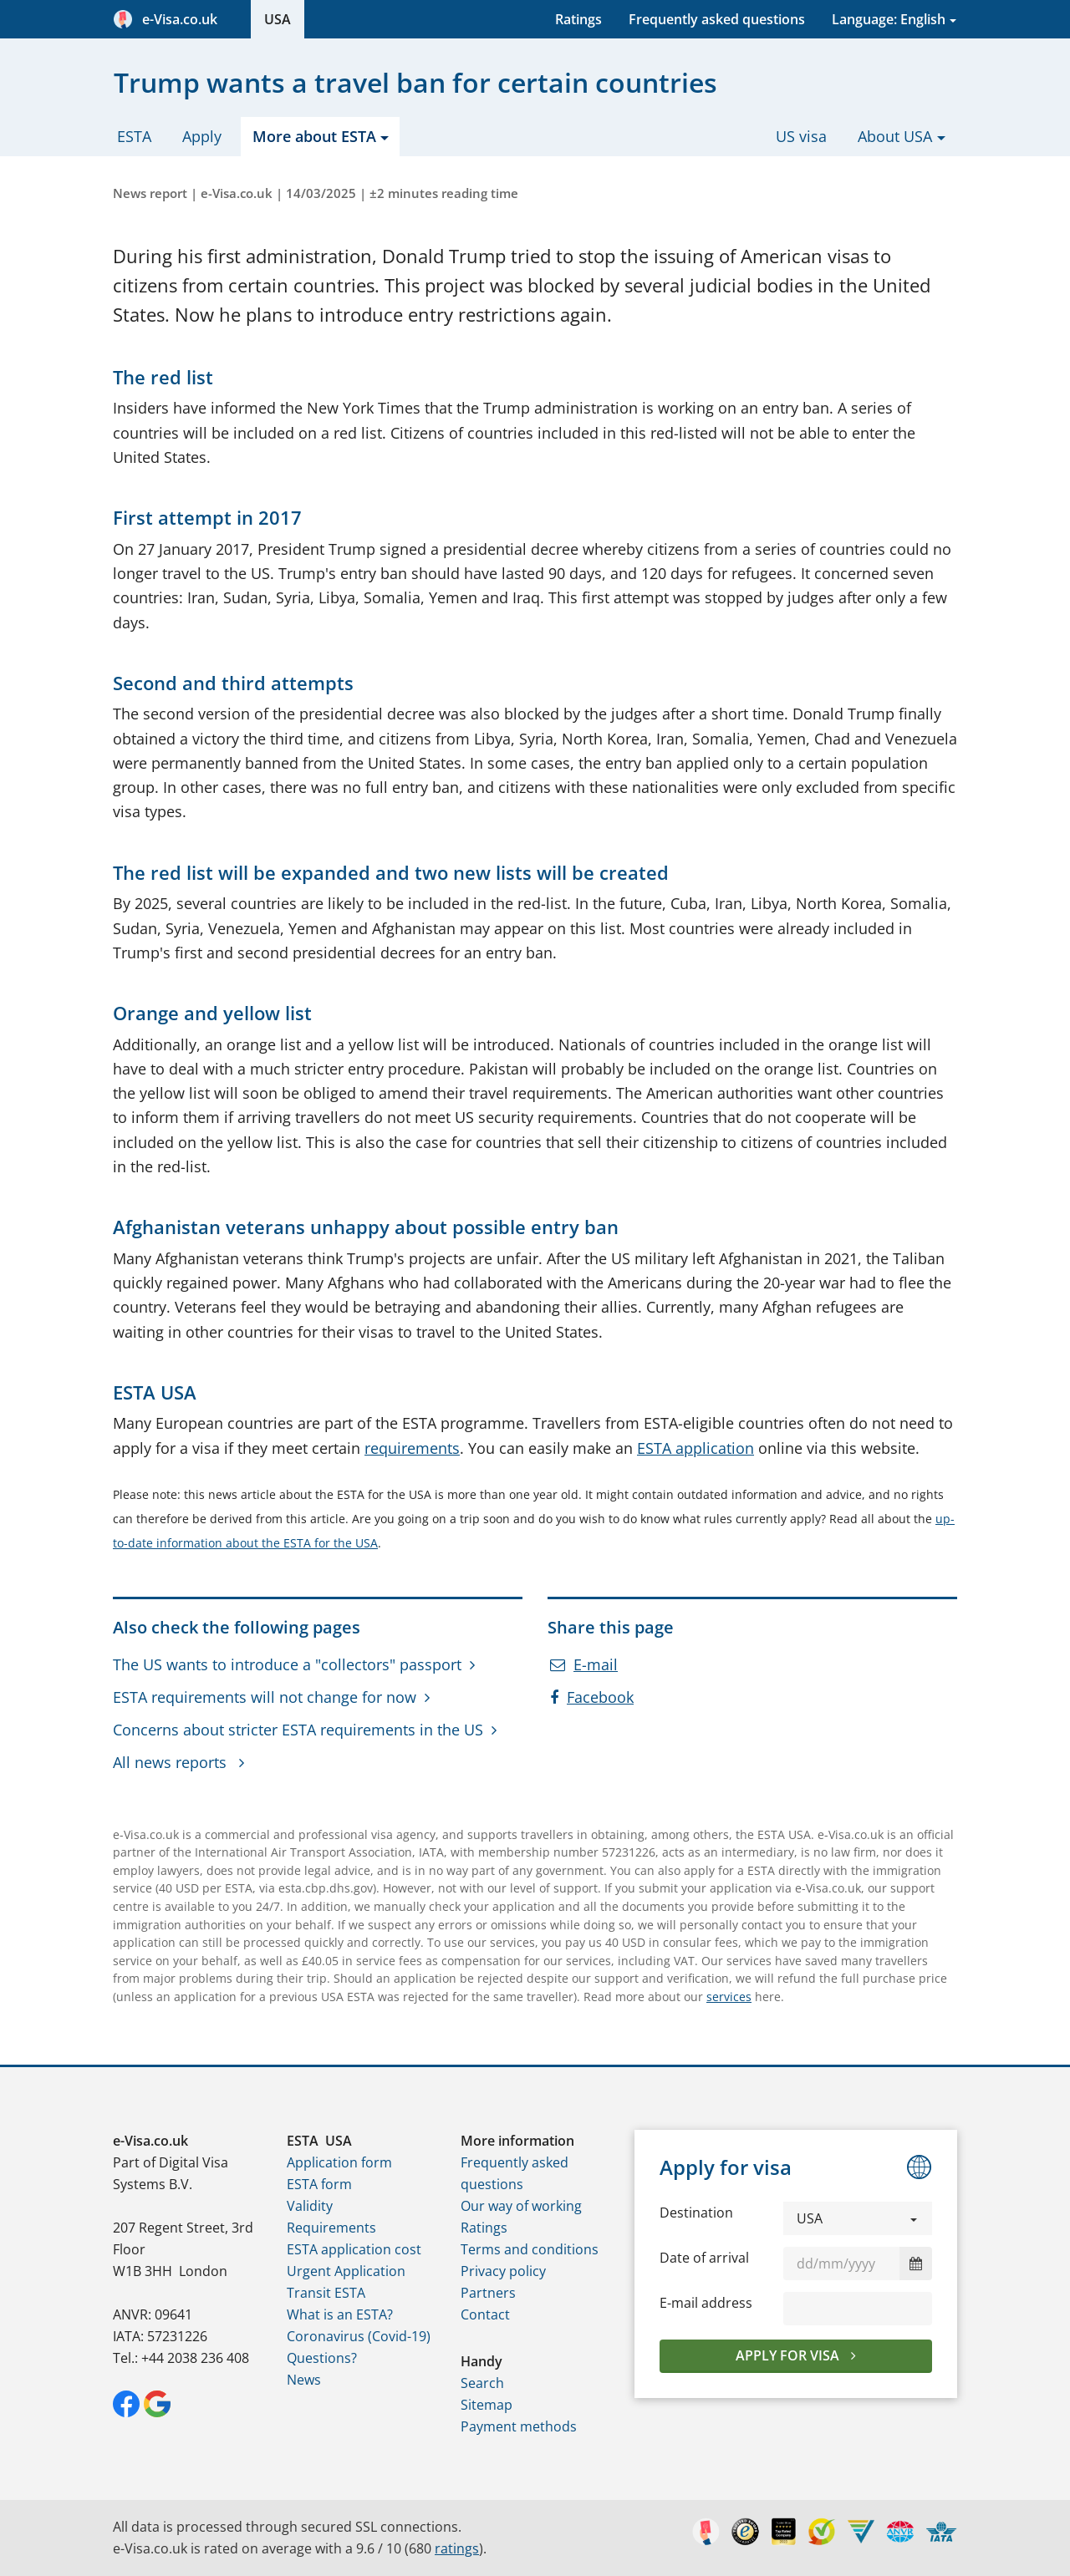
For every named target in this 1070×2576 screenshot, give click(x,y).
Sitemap (486, 2405)
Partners (488, 2293)
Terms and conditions (530, 2249)
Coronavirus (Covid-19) (359, 2336)
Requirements (331, 2227)
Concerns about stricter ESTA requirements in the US (298, 1730)
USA (277, 19)
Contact (485, 2314)
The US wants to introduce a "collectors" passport (287, 1664)
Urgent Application (346, 2271)
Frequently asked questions (717, 19)
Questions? (322, 2358)
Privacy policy (503, 2271)
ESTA (134, 136)
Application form (339, 2162)
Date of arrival (704, 2257)
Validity (310, 2206)
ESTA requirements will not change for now (264, 1697)
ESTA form (319, 2184)
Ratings (578, 19)
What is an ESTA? (340, 2314)
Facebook (592, 1697)
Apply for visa (789, 2355)
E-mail (584, 1664)
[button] (857, 2218)
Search (482, 2383)
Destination (696, 2212)
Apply (202, 136)
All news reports (172, 1762)
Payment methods (519, 2426)
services (729, 1996)
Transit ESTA (326, 2293)
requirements (412, 1448)
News (304, 2379)
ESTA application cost (354, 2249)
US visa (801, 136)
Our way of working (521, 2206)
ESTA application (695, 1448)
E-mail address (706, 2303)
